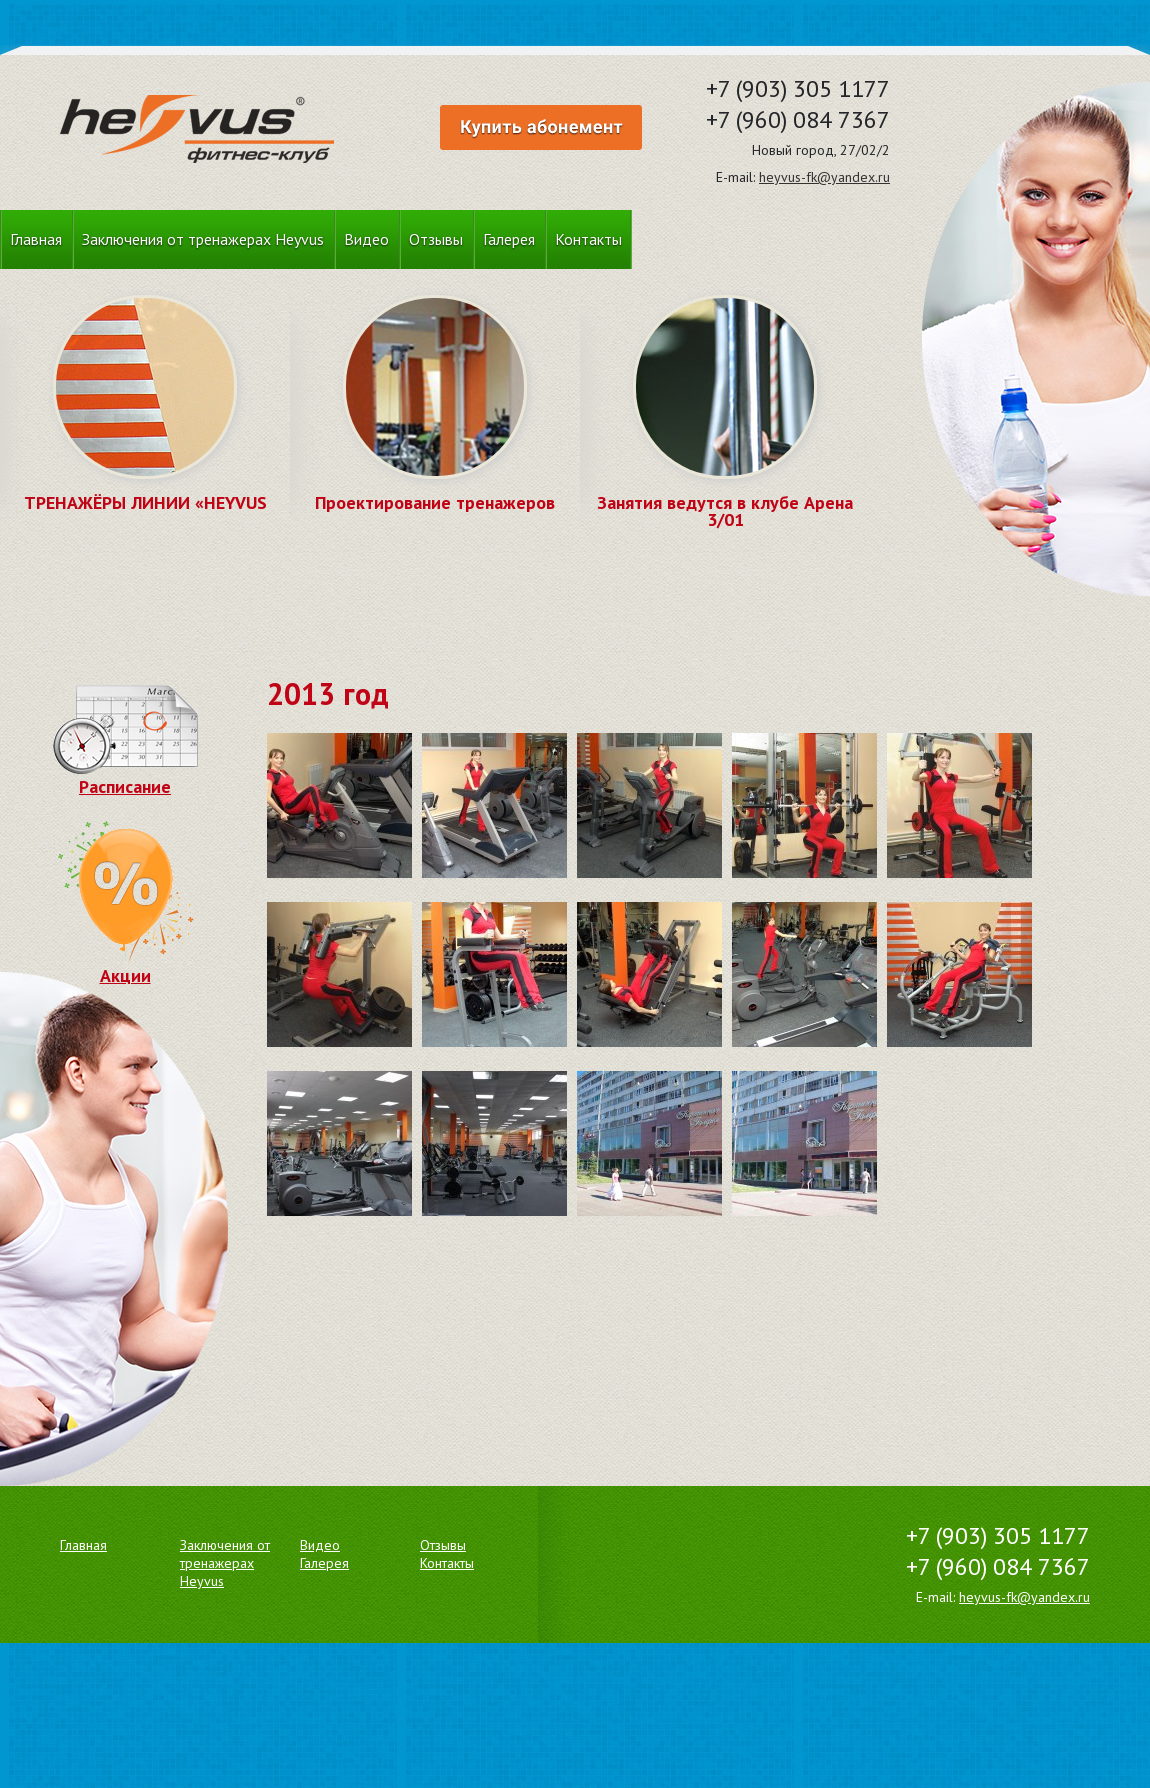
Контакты (588, 239)
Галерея (509, 239)
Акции (125, 966)
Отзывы (436, 239)
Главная (36, 239)
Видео (366, 239)
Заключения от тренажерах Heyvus (203, 239)
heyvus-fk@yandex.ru (824, 177)
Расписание (125, 777)
